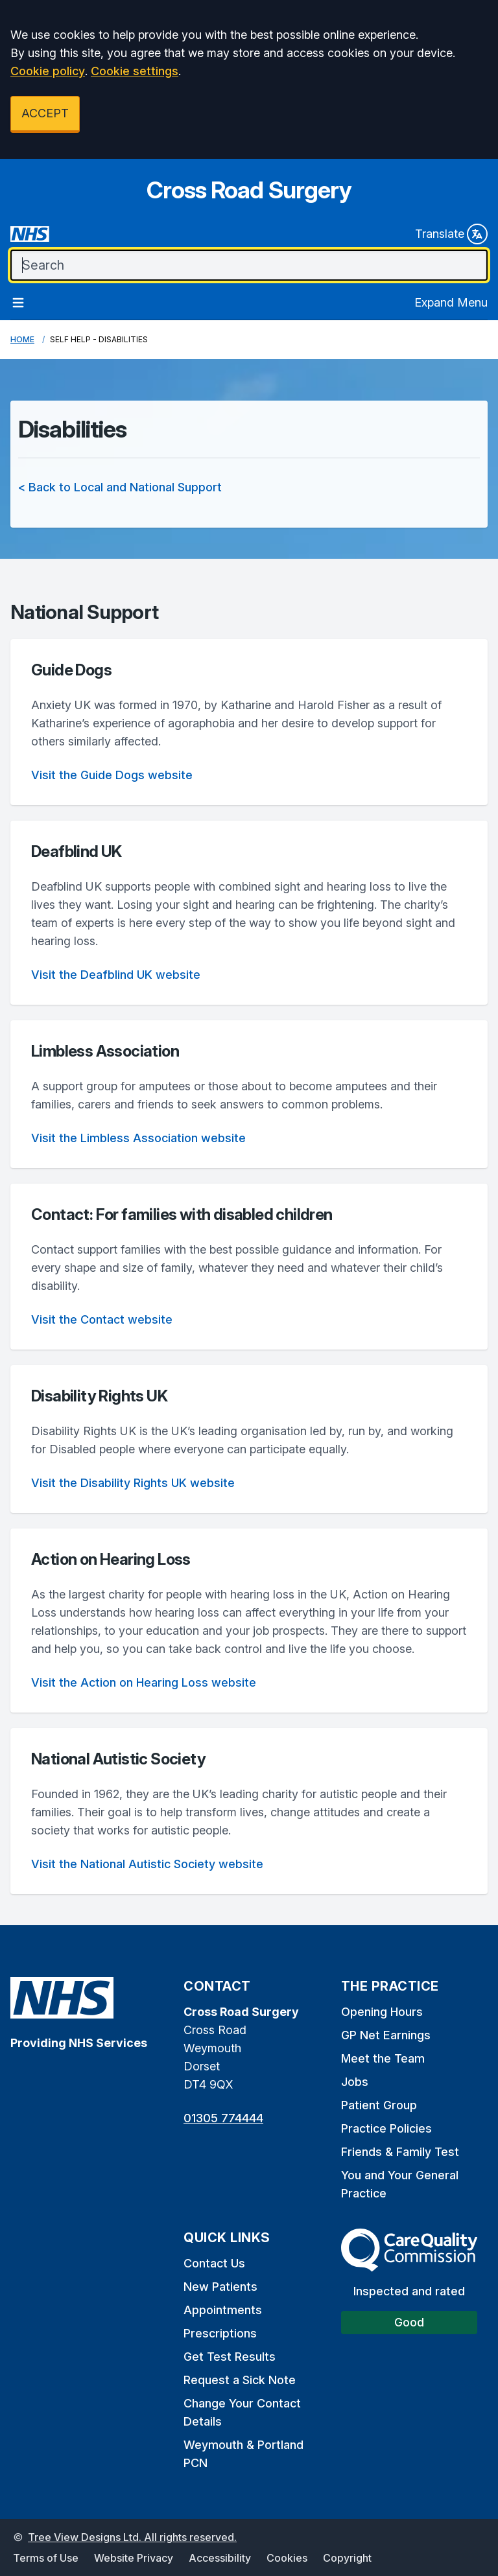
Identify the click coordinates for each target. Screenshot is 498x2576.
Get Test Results (230, 2356)
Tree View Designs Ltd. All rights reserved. (132, 2537)
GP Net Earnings (386, 2035)
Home (22, 339)
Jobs (354, 2082)
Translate (451, 234)
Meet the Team (383, 2058)
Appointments (223, 2310)
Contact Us (214, 2263)
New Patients (220, 2286)
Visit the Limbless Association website (138, 1138)
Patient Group (379, 2105)
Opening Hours (382, 2012)
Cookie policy (47, 71)
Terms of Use (45, 2557)
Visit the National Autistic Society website (147, 1864)
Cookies (287, 2557)
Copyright (347, 2557)
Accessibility (220, 2557)
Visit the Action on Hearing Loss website (143, 1682)
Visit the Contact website (101, 1319)
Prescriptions (220, 2333)
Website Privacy (133, 2557)
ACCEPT (45, 113)
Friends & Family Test (400, 2152)
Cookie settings (134, 71)
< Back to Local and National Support (120, 487)
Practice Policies (386, 2128)
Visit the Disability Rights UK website (133, 1483)
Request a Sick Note (240, 2380)
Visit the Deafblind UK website (115, 974)
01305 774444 (223, 2118)
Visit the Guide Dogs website (112, 775)
